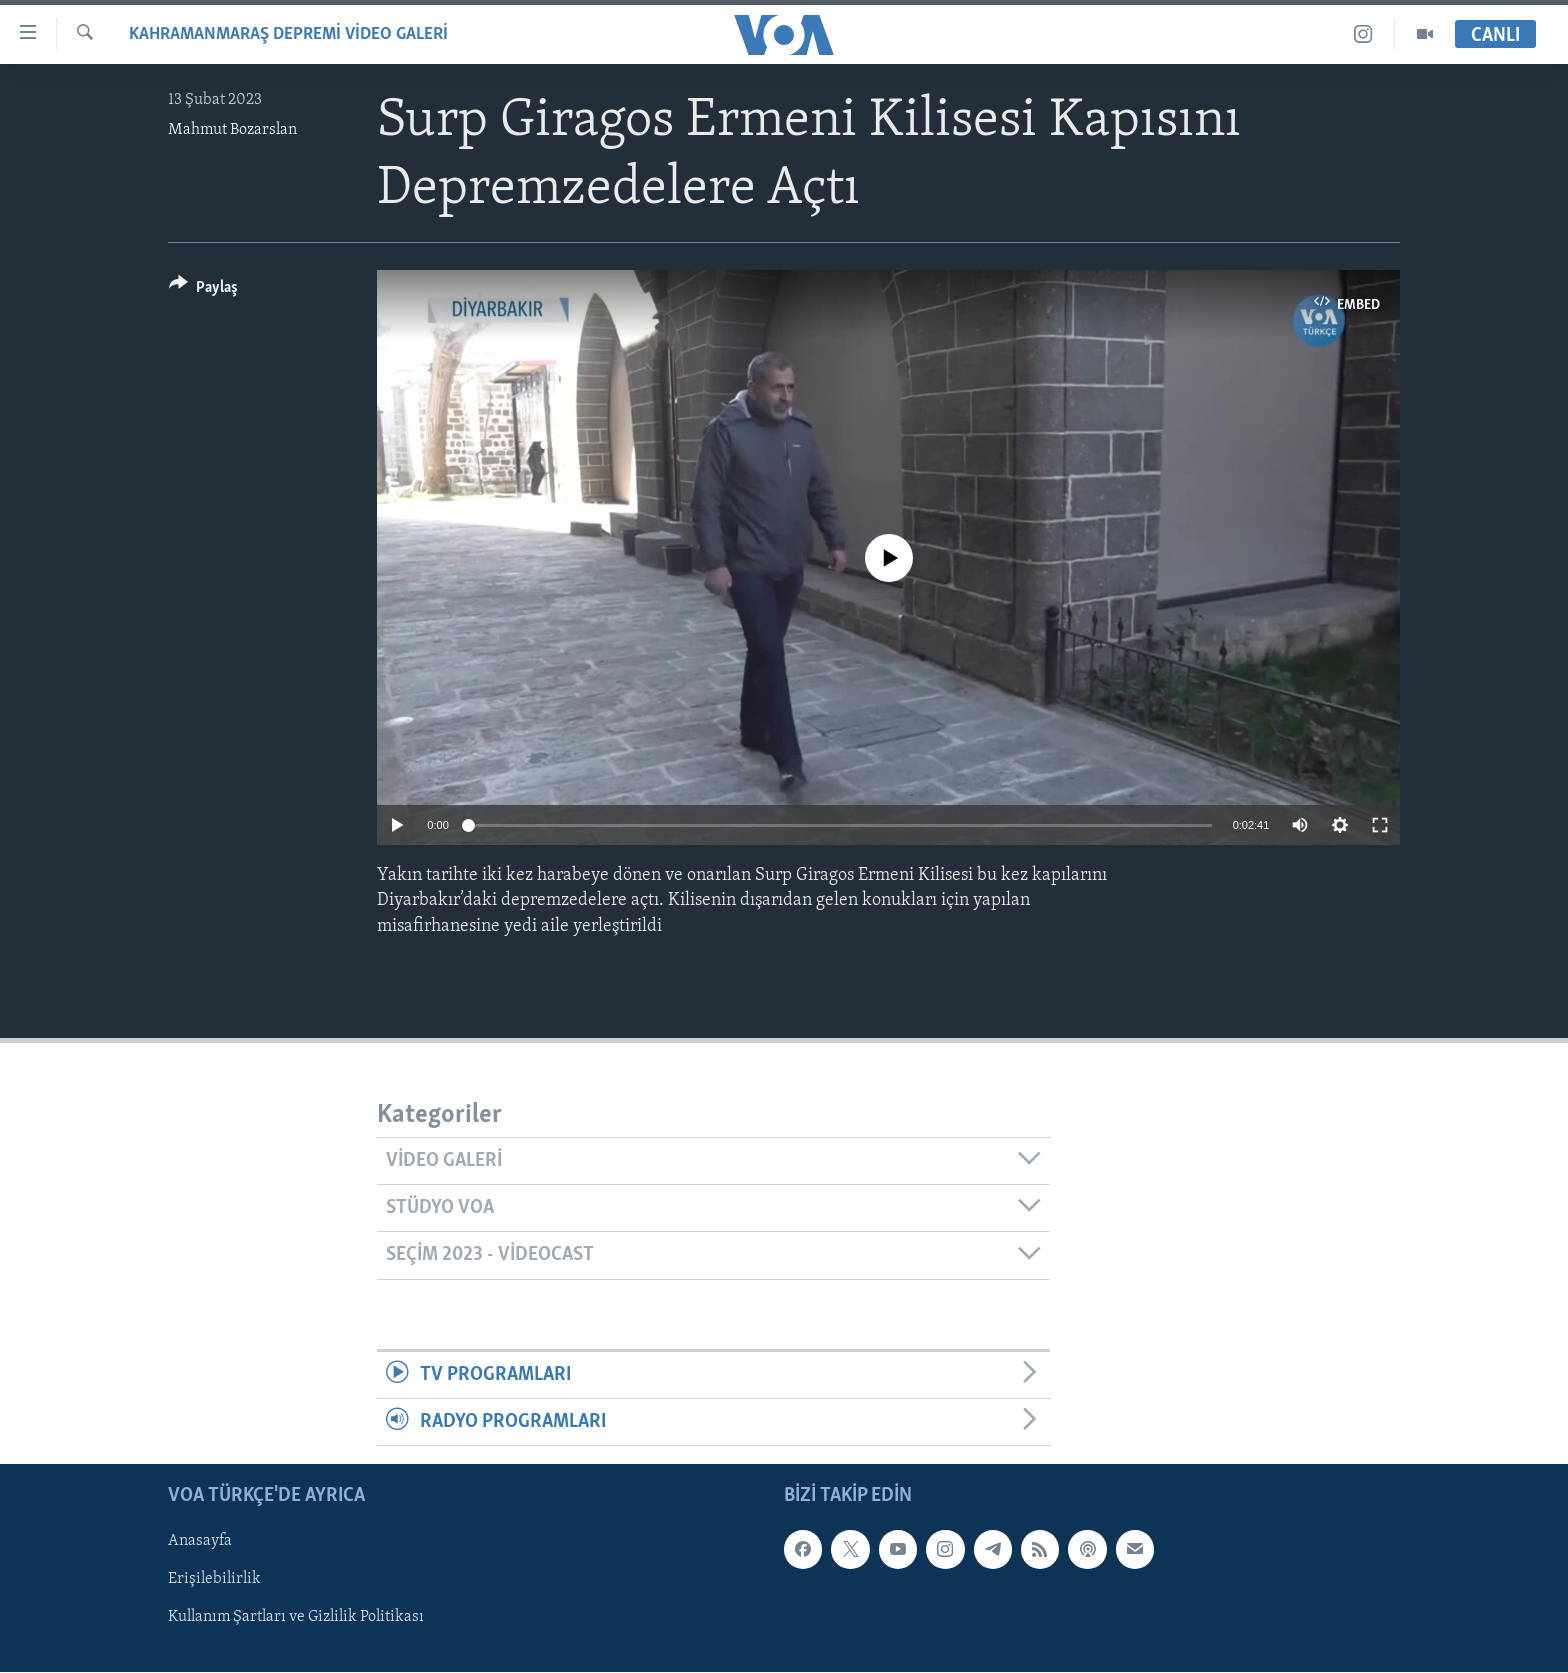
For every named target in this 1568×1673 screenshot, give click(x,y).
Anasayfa (200, 1542)
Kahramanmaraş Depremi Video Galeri (288, 34)
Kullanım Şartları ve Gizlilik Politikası (296, 1618)
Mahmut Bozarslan (232, 130)
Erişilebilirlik (214, 1580)
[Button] (203, 290)
